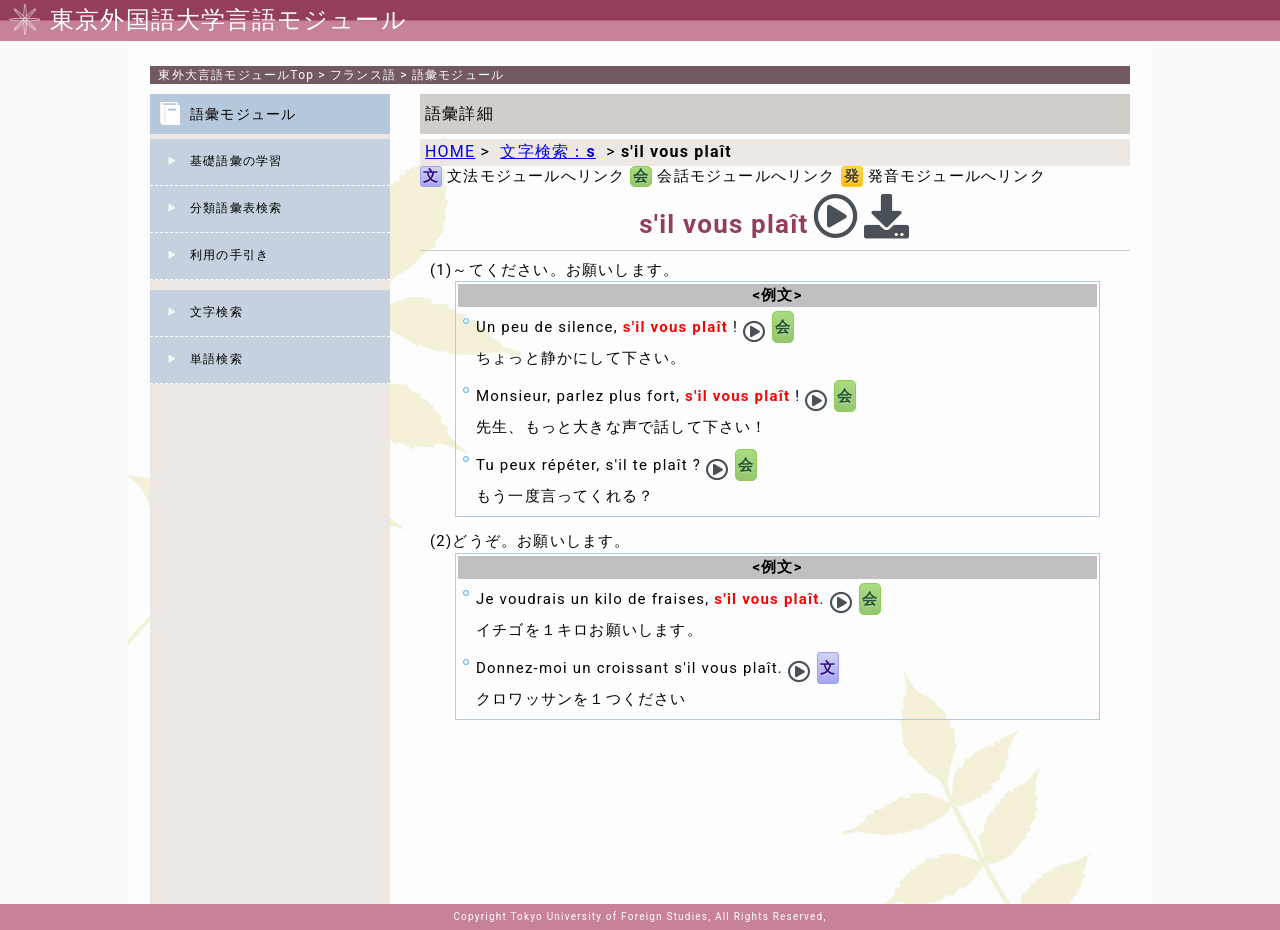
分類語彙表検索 (236, 208)
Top (236, 75)
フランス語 (363, 75)
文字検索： (547, 151)
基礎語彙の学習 (236, 161)
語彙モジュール (458, 75)
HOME (450, 151)
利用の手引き (229, 255)
